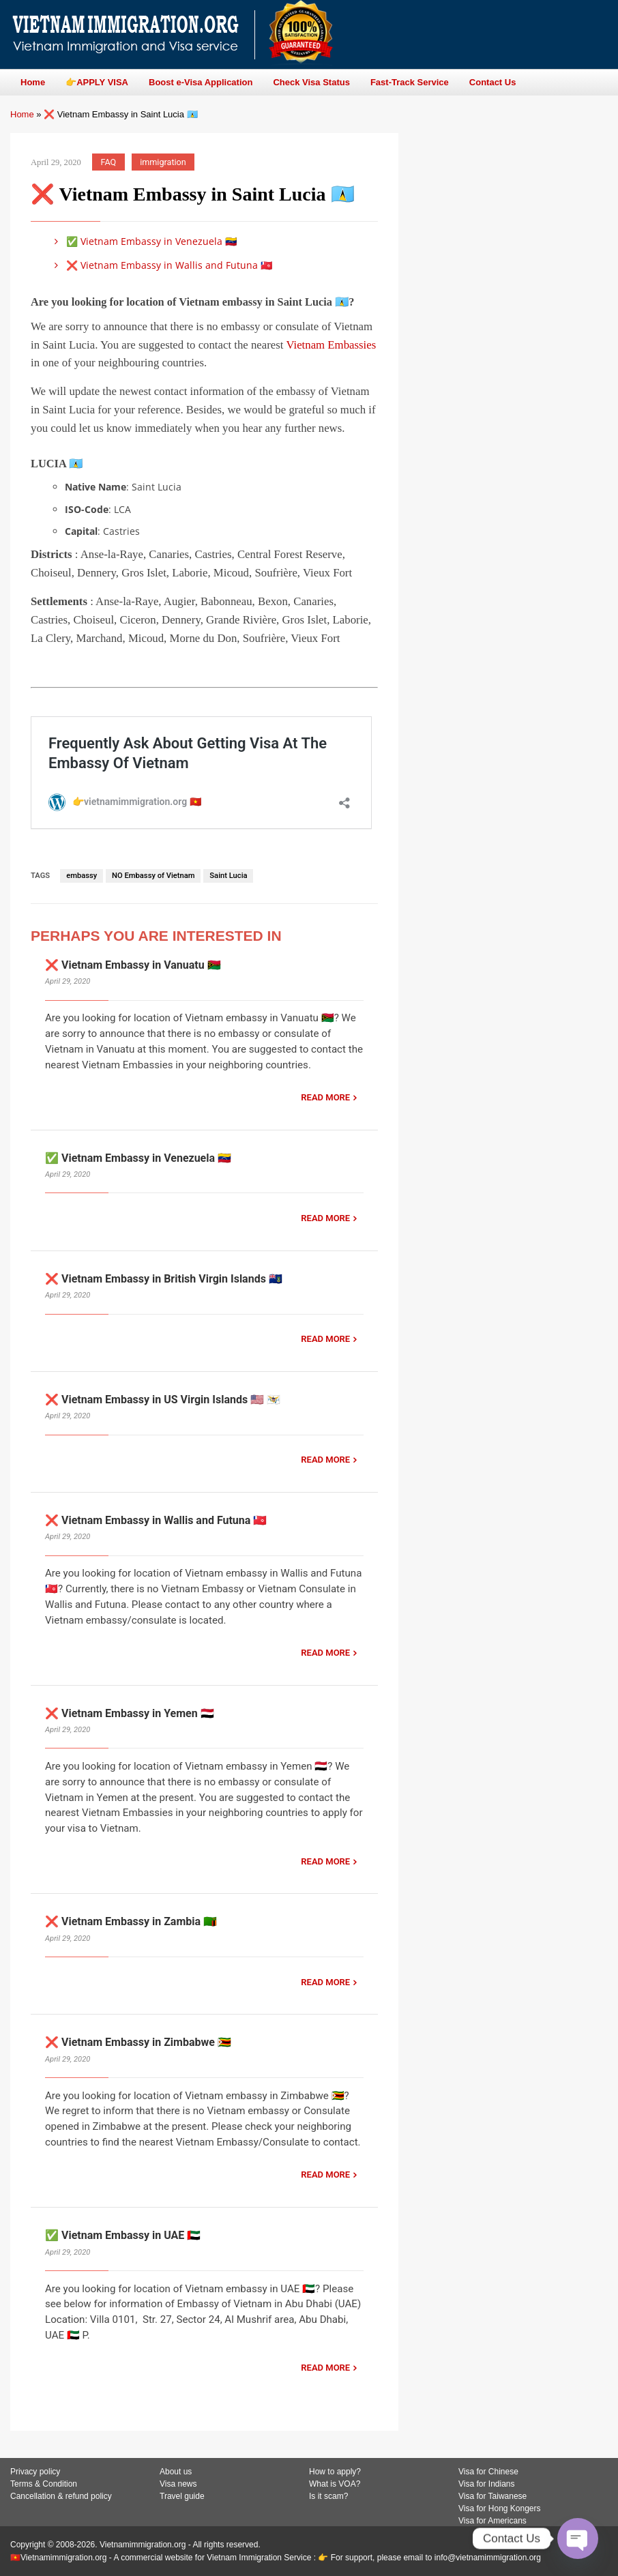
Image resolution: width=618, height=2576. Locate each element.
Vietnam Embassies (331, 344)
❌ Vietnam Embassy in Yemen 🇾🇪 (129, 1713)
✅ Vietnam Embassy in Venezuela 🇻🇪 (143, 241)
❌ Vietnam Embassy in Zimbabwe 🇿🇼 (138, 2042)
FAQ (109, 162)
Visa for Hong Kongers (499, 2508)
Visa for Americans (492, 2521)
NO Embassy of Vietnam (153, 875)
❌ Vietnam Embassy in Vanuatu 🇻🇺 (133, 964)
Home (22, 114)
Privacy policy (35, 2471)
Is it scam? (328, 2496)
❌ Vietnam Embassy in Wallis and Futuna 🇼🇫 (161, 265)
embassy (81, 875)
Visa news (178, 2484)
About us (176, 2471)
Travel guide (182, 2496)
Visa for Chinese (488, 2471)
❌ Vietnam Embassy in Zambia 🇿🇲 (131, 1921)
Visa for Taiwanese (492, 2496)
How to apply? (335, 2471)
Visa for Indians (486, 2484)
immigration (163, 162)
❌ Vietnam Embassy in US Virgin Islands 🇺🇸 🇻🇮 (162, 1399)
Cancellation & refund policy (61, 2496)
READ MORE (325, 1097)
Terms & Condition (43, 2484)
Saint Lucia (228, 875)
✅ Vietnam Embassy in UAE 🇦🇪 (123, 2235)
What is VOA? (334, 2484)
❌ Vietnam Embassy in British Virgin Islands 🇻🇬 (163, 1278)
